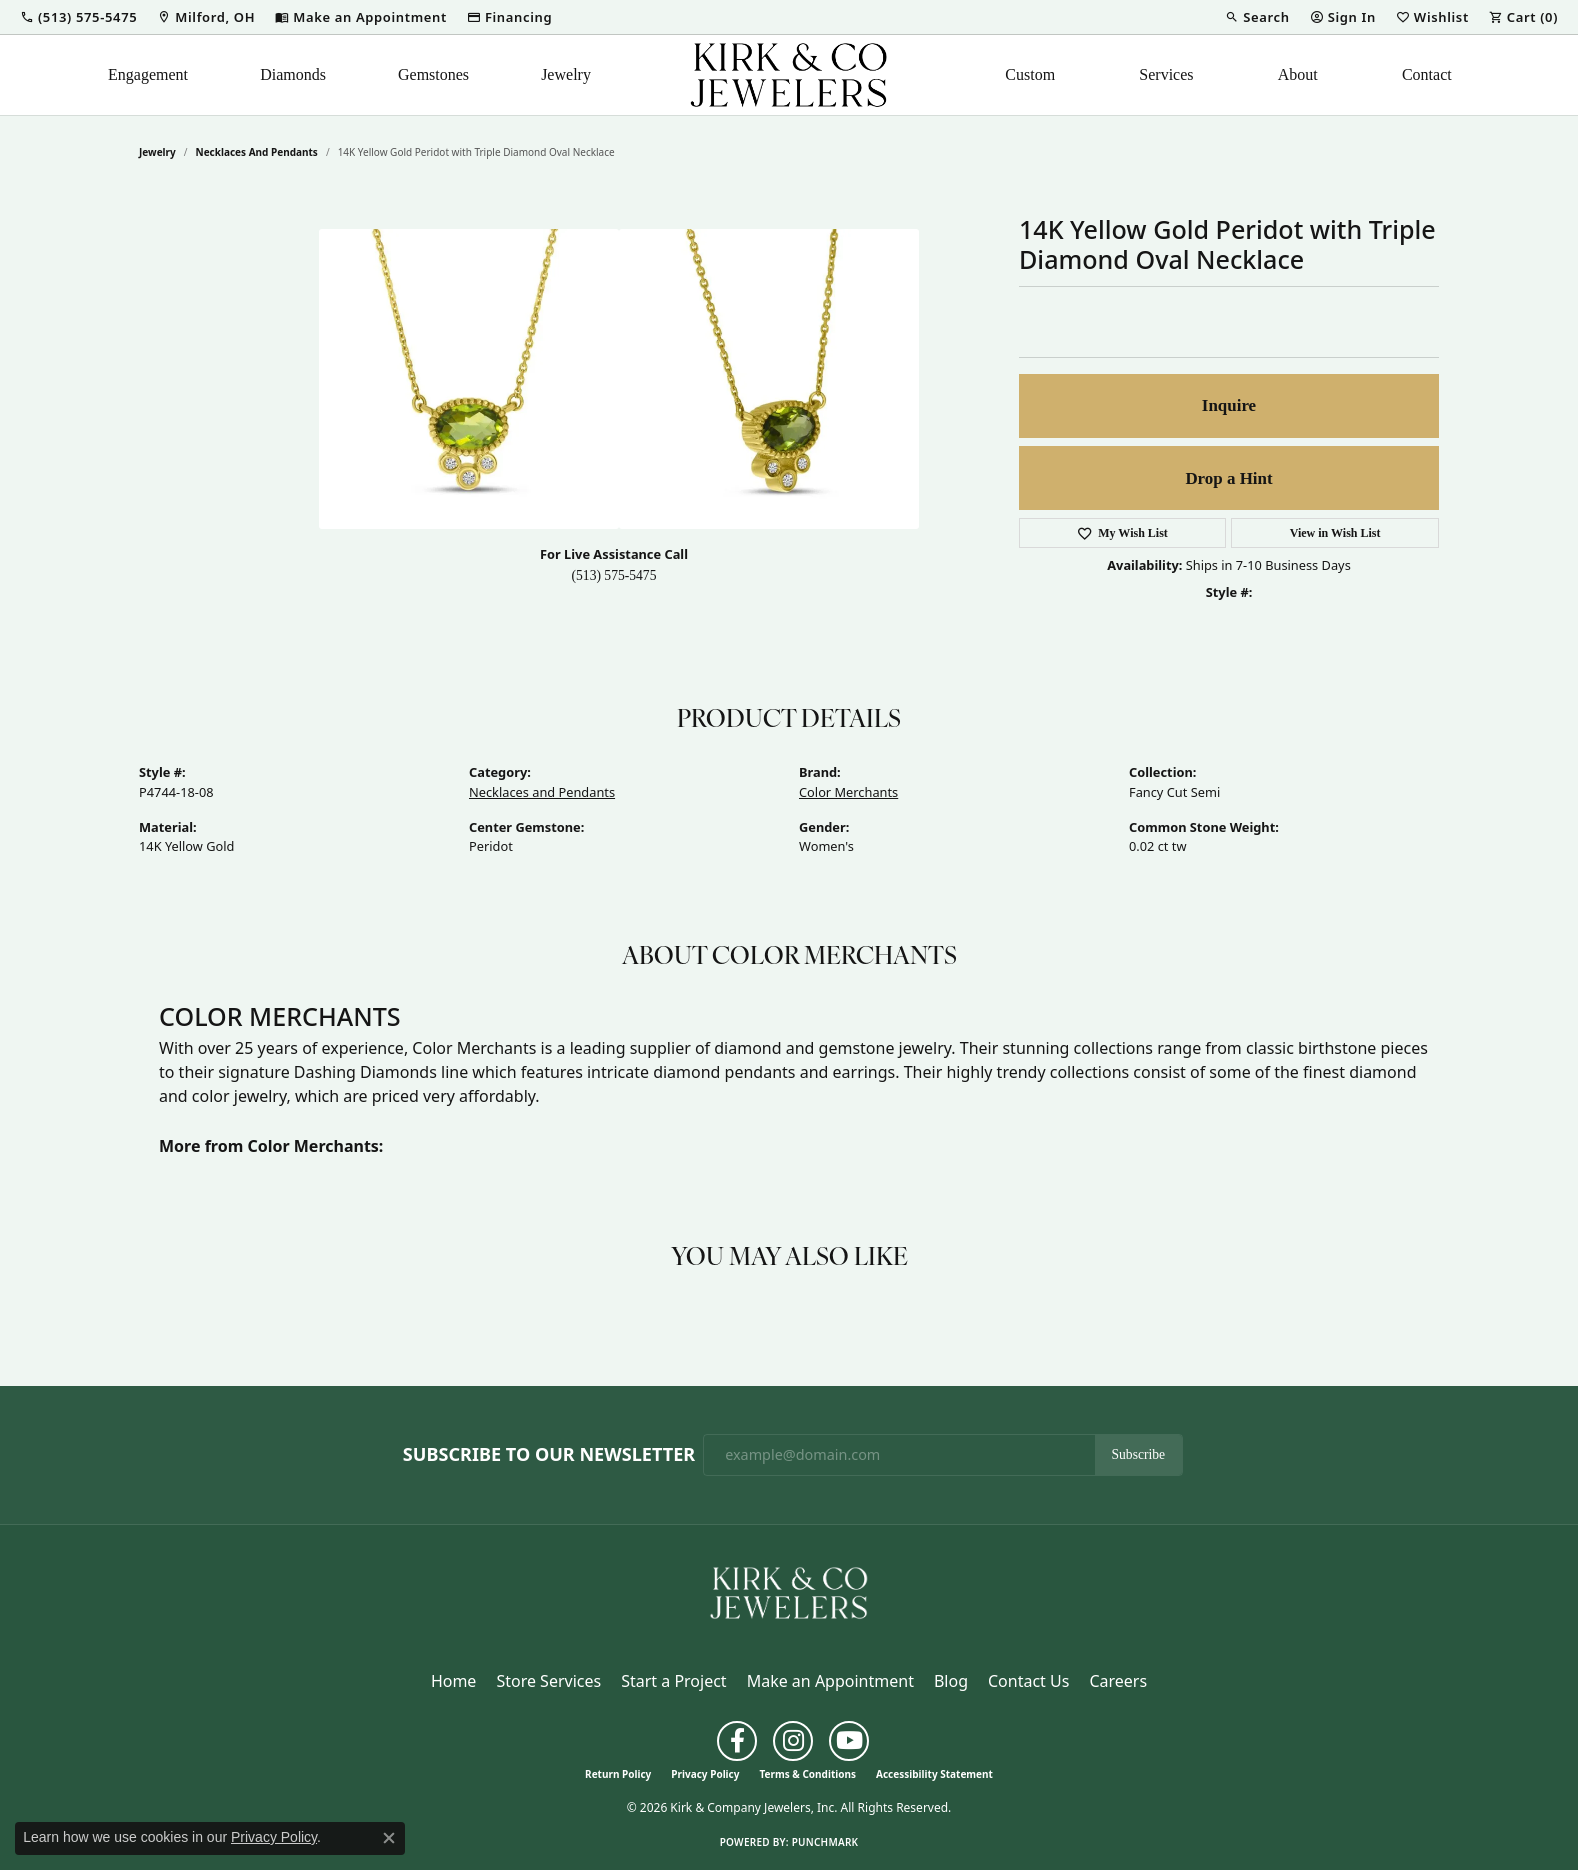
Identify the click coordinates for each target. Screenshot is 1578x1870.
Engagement (148, 74)
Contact (1427, 74)
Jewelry (566, 74)
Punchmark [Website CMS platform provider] (825, 1842)
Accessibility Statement (934, 1774)
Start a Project (673, 1681)
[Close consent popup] (389, 1838)
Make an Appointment (830, 1681)
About (1298, 74)
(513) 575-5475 (614, 575)
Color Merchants (848, 792)
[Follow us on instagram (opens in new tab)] (793, 1741)
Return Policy (618, 1774)
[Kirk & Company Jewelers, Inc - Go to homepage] (789, 1591)
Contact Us (1028, 1681)
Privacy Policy (705, 1774)
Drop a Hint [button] (1228, 478)
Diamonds (293, 74)
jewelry (157, 152)
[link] (206, 17)
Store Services (548, 1681)
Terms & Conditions (807, 1774)
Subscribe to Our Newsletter (549, 1455)
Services (1166, 74)
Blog (951, 1681)
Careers (1118, 1681)
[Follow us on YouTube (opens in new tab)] (849, 1741)
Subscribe (1139, 1454)
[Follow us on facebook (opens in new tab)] (737, 1741)
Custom (1030, 74)
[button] (78, 17)
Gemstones (433, 74)
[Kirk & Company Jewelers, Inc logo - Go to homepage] (789, 75)
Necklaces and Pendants (257, 152)
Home (454, 1681)
